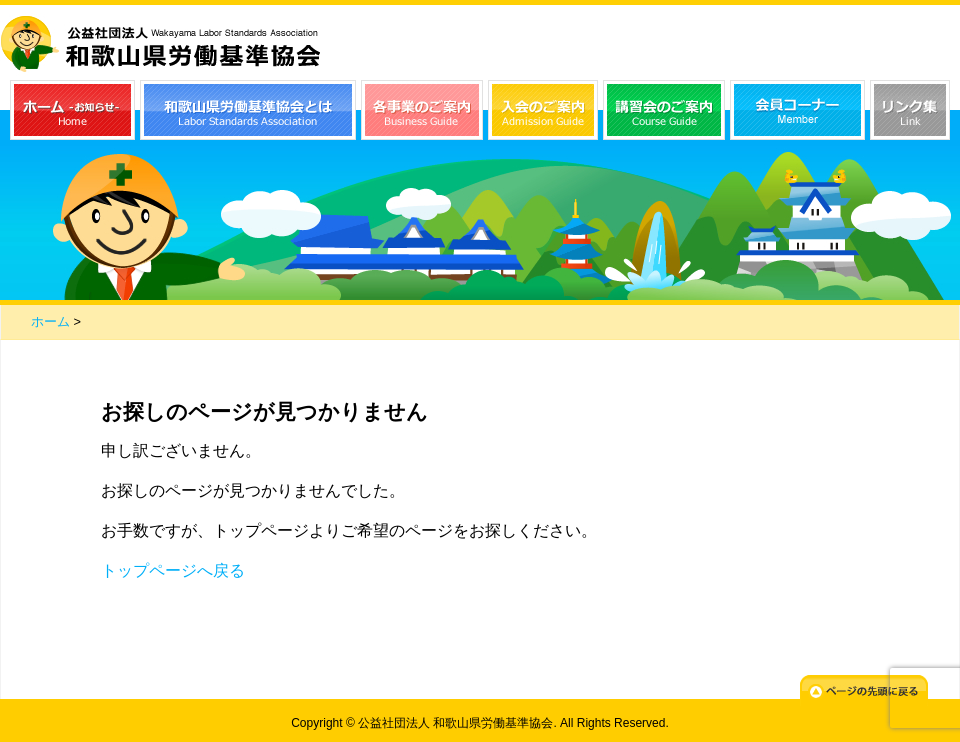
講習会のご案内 (664, 110)
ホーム (50, 321)
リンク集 (910, 110)
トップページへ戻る (173, 570)
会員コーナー (797, 110)
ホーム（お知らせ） (72, 110)
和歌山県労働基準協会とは (248, 110)
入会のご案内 (543, 110)
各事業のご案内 (422, 110)
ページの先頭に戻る (864, 690)
